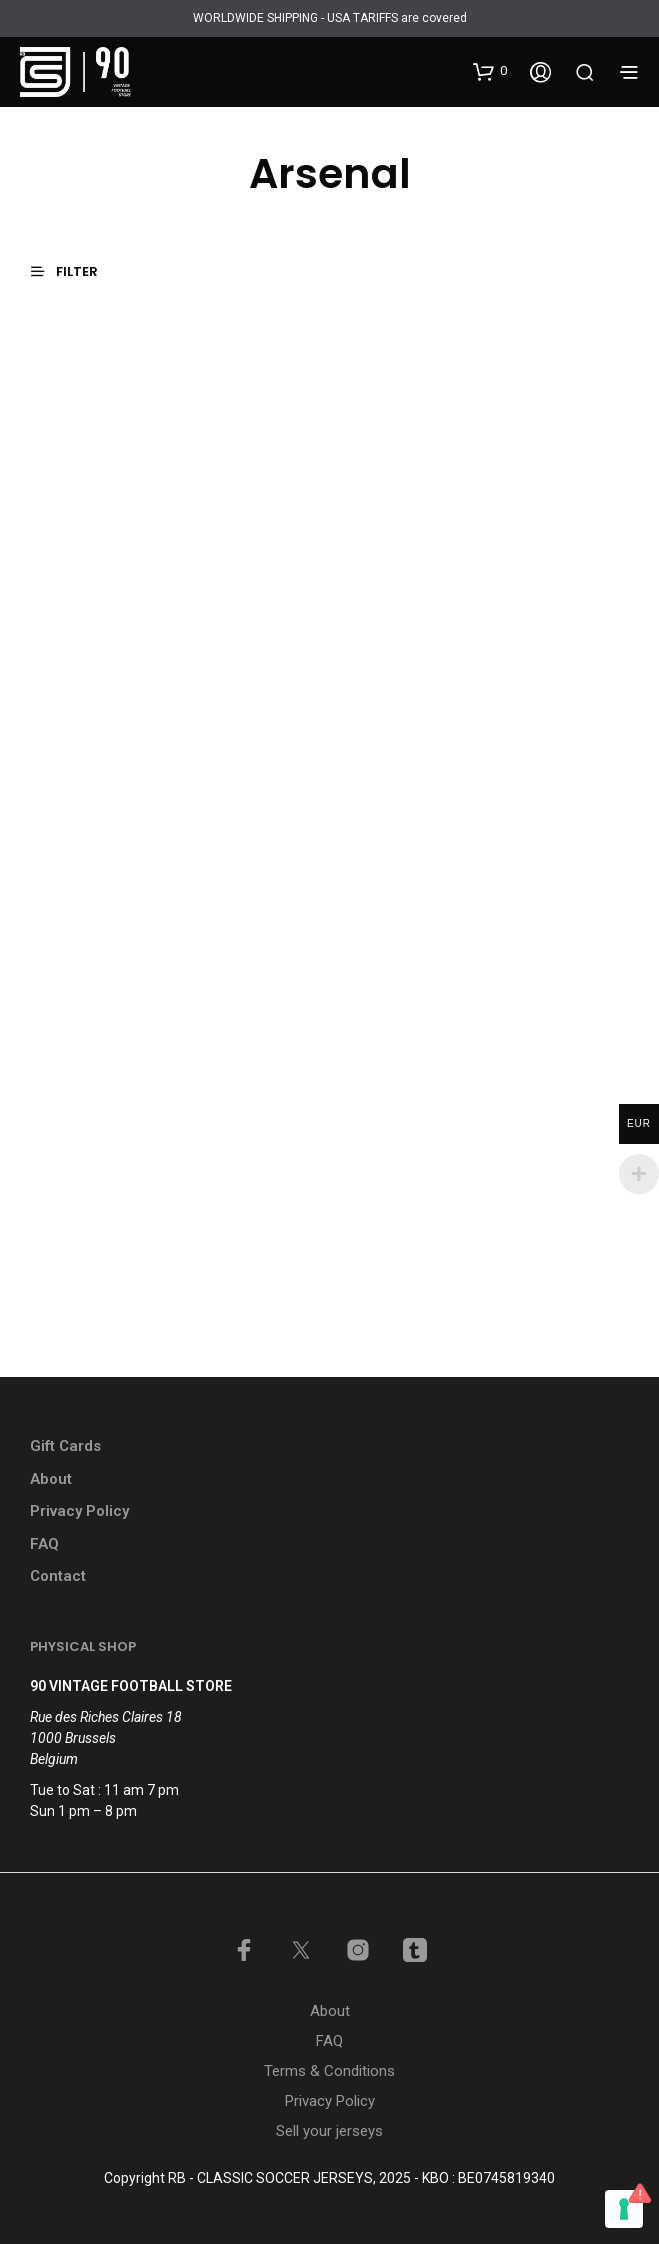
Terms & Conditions (329, 2071)
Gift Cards (65, 1446)
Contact (58, 1576)
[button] (490, 71)
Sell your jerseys (329, 2131)
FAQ (44, 1544)
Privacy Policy (79, 1511)
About (51, 1479)
